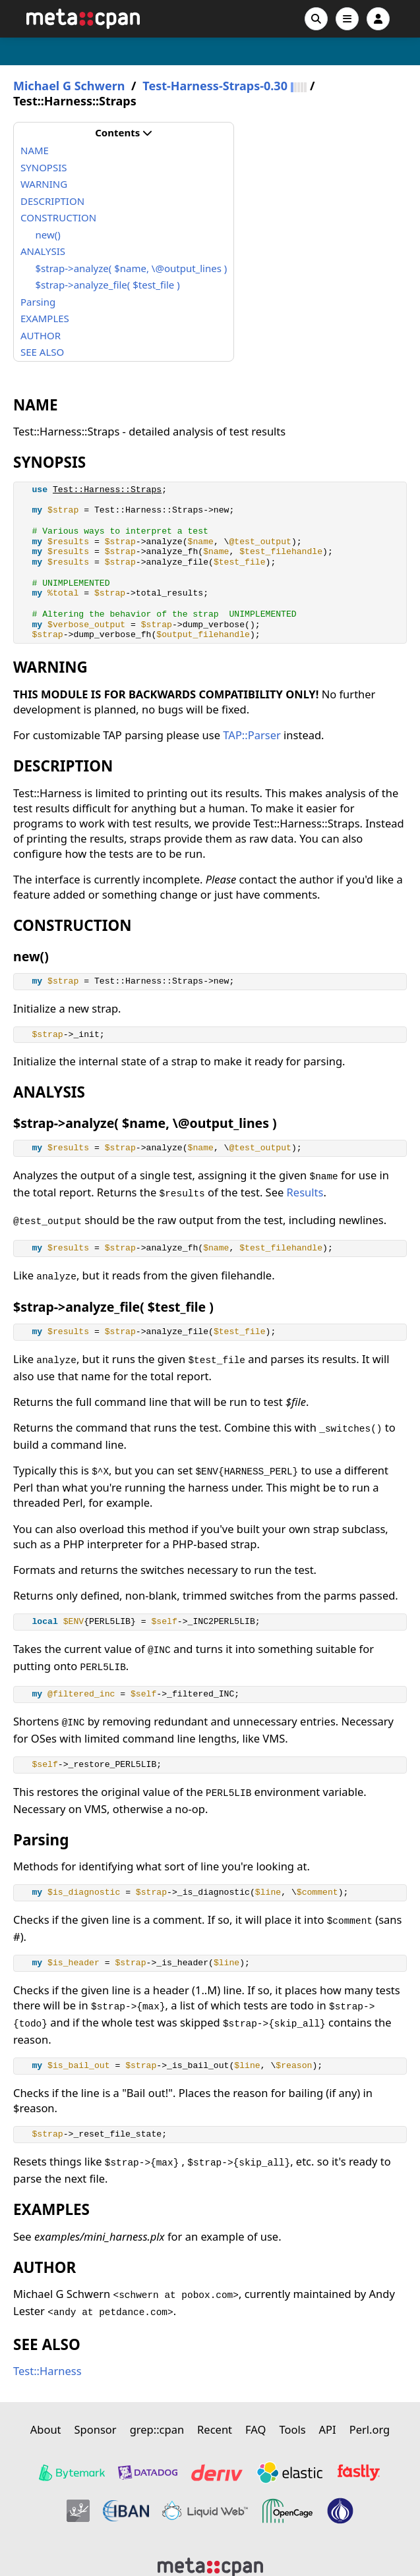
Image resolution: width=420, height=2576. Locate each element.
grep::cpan (157, 2429)
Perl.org (369, 2429)
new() (48, 234)
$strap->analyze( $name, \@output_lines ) (131, 268)
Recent (214, 2429)
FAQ (255, 2429)
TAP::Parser (251, 734)
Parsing (37, 301)
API (327, 2429)
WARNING (43, 183)
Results (305, 1192)
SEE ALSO (42, 351)
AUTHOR (40, 335)
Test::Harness (47, 2370)
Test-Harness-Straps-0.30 (214, 86)
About (45, 2429)
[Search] (316, 18)
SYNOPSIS (43, 167)
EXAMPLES (44, 318)
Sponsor (96, 2429)
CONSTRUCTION (58, 217)
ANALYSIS (42, 251)
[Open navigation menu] (347, 18)
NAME (34, 150)
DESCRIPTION (52, 201)
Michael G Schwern (69, 86)
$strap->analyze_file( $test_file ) (108, 284)
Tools (292, 2429)
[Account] (378, 18)
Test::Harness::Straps (107, 490)
